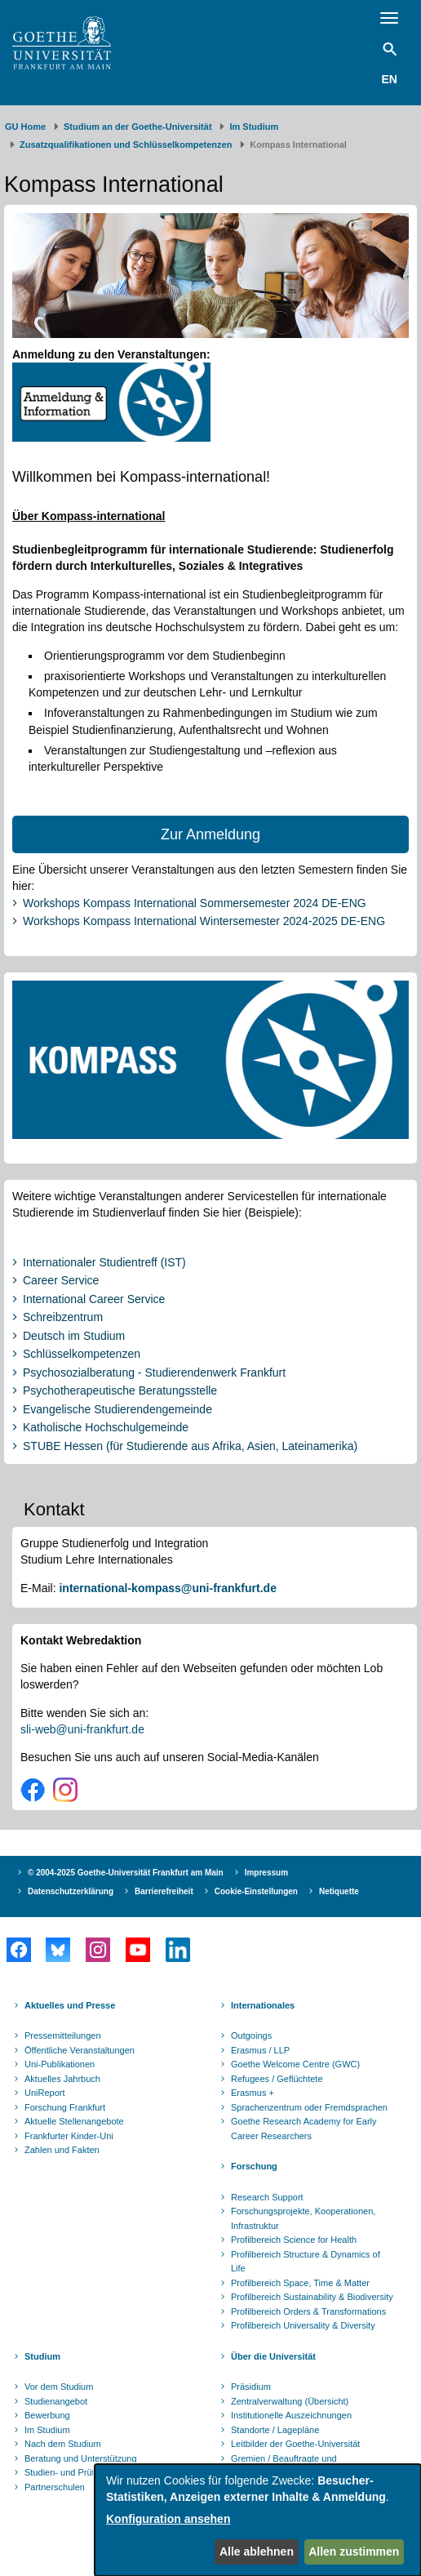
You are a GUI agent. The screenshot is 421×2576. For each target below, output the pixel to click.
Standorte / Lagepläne (275, 2430)
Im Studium (253, 126)
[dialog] (258, 2520)
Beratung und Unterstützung (80, 2458)
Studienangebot (55, 2401)
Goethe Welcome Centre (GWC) (295, 2064)
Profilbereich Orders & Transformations (308, 2311)
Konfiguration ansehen (168, 2518)
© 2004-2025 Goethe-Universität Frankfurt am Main (126, 1872)
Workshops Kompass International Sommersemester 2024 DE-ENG (194, 903)
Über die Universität (273, 2356)
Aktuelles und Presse (69, 2005)
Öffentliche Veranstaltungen (79, 2050)
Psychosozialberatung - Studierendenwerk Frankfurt (154, 1372)
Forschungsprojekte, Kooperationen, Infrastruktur (303, 2218)
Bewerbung (47, 2415)
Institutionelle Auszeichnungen (291, 2415)
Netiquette (339, 1891)
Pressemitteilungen (62, 2035)
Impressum (266, 1872)
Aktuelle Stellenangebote (74, 2121)
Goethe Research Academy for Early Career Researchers (304, 2128)
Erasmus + (252, 2093)
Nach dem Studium (62, 2444)
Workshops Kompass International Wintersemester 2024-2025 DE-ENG (204, 921)
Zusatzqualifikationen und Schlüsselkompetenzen (126, 144)
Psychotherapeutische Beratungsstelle (120, 1390)
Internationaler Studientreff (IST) (104, 1262)
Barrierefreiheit (164, 1891)
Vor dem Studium (58, 2386)
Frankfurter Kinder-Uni (68, 2136)
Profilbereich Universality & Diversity (303, 2325)
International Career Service (94, 1299)
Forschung (254, 2166)
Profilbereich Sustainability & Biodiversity (312, 2297)
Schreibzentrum (63, 1317)
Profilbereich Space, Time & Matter (300, 2283)
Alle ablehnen (256, 2551)
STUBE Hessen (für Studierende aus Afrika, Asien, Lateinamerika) (190, 1446)
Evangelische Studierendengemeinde (117, 1409)
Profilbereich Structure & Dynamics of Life (305, 2261)
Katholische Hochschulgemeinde (105, 1427)
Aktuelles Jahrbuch (62, 2079)
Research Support (267, 2197)
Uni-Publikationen (59, 2064)
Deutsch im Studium (74, 1335)
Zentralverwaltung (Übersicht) (289, 2401)
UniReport (44, 2093)
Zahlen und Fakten (62, 2150)
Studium (42, 2356)
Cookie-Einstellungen (256, 1891)
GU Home (25, 126)
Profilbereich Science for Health (294, 2240)
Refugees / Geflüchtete (277, 2079)
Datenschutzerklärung (70, 1891)
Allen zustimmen (353, 2551)
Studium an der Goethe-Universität (138, 126)
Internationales (263, 2005)
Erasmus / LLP (260, 2050)
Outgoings (251, 2035)
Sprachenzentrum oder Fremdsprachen (309, 2107)
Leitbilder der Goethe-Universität (295, 2444)
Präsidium (251, 2386)
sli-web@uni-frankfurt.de (82, 1729)
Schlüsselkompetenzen (81, 1353)
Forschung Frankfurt (64, 2107)
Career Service (61, 1280)
